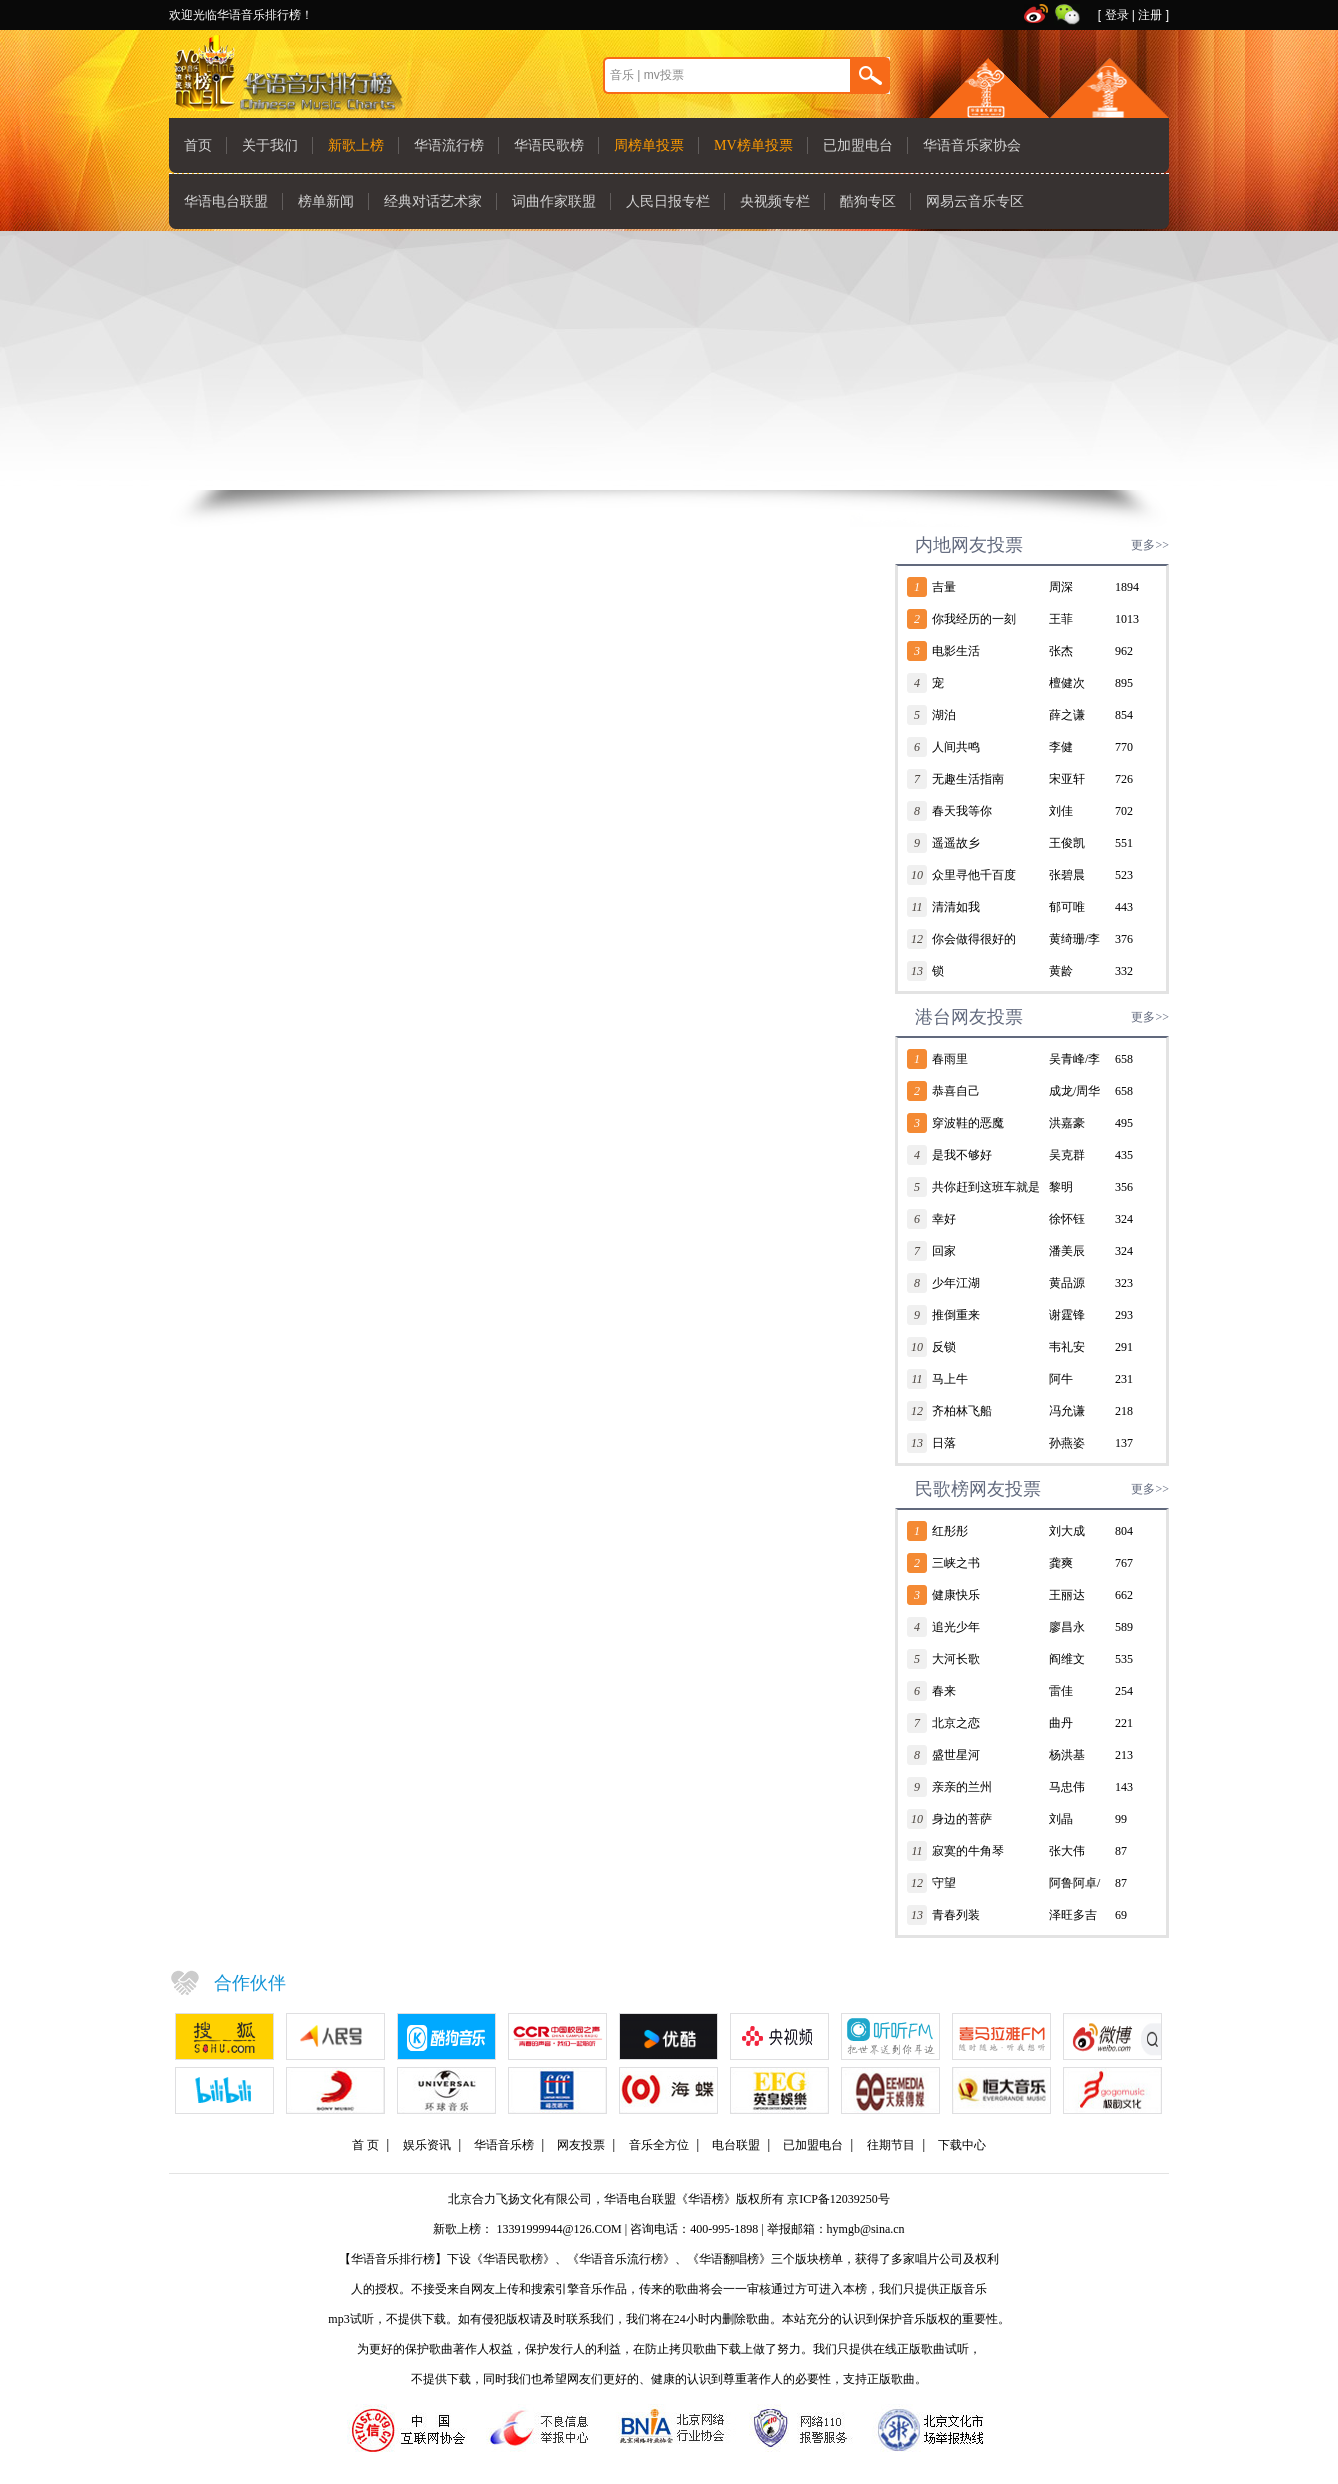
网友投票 (581, 2145)
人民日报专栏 (668, 201)
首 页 (365, 2145)
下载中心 (962, 2145)
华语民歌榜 (549, 145)
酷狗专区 (868, 201)
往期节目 (891, 2145)
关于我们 (270, 145)
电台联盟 (736, 2145)
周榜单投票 (649, 145)
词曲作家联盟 (554, 201)
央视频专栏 (775, 201)
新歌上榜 (356, 145)
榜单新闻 (326, 201)
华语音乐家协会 (972, 145)
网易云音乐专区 (975, 201)
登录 (1117, 15)
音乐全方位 (659, 2145)
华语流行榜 (449, 145)
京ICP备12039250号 (838, 2199)
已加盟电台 (858, 145)
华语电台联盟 (226, 201)
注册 (1150, 15)
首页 (198, 145)
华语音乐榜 (504, 2145)
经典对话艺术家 (433, 201)
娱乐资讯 (427, 2145)
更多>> (1150, 545)
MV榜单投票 (753, 145)
